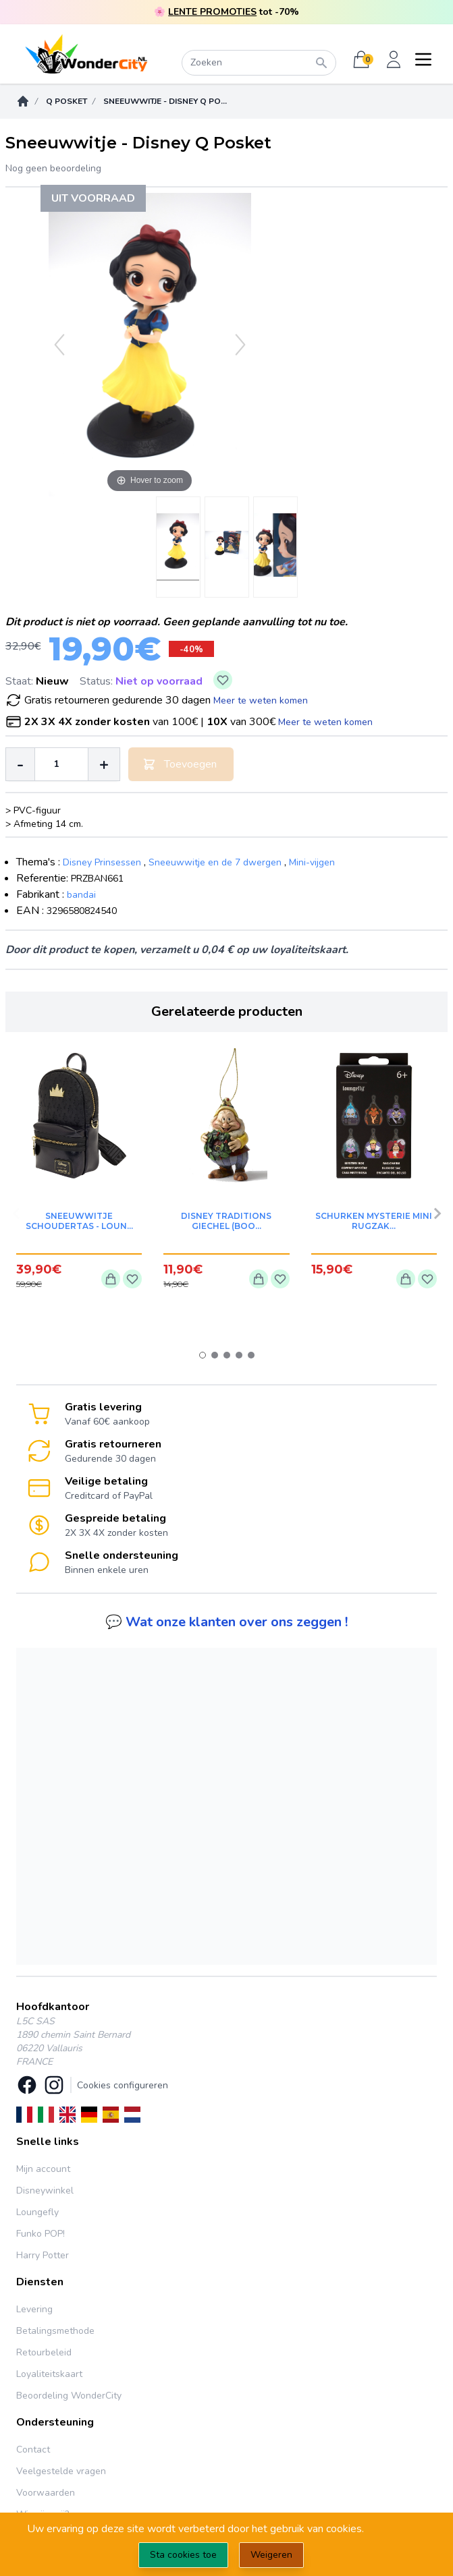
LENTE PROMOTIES (212, 11)
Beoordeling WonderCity (69, 2395)
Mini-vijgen (312, 862)
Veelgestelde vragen (61, 2471)
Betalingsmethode (55, 2330)
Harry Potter (42, 2255)
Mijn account (43, 2169)
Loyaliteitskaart (49, 2374)
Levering (34, 2309)
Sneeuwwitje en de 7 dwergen (215, 862)
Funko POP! (40, 2233)
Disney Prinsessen (102, 862)
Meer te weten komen (260, 700)
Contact (33, 2449)
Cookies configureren (122, 2085)
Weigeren (271, 2554)
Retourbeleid (44, 2352)
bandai (81, 894)
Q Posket (66, 101)
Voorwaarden (45, 2492)
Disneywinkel (45, 2190)
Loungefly (37, 2212)
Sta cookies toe (183, 2554)
